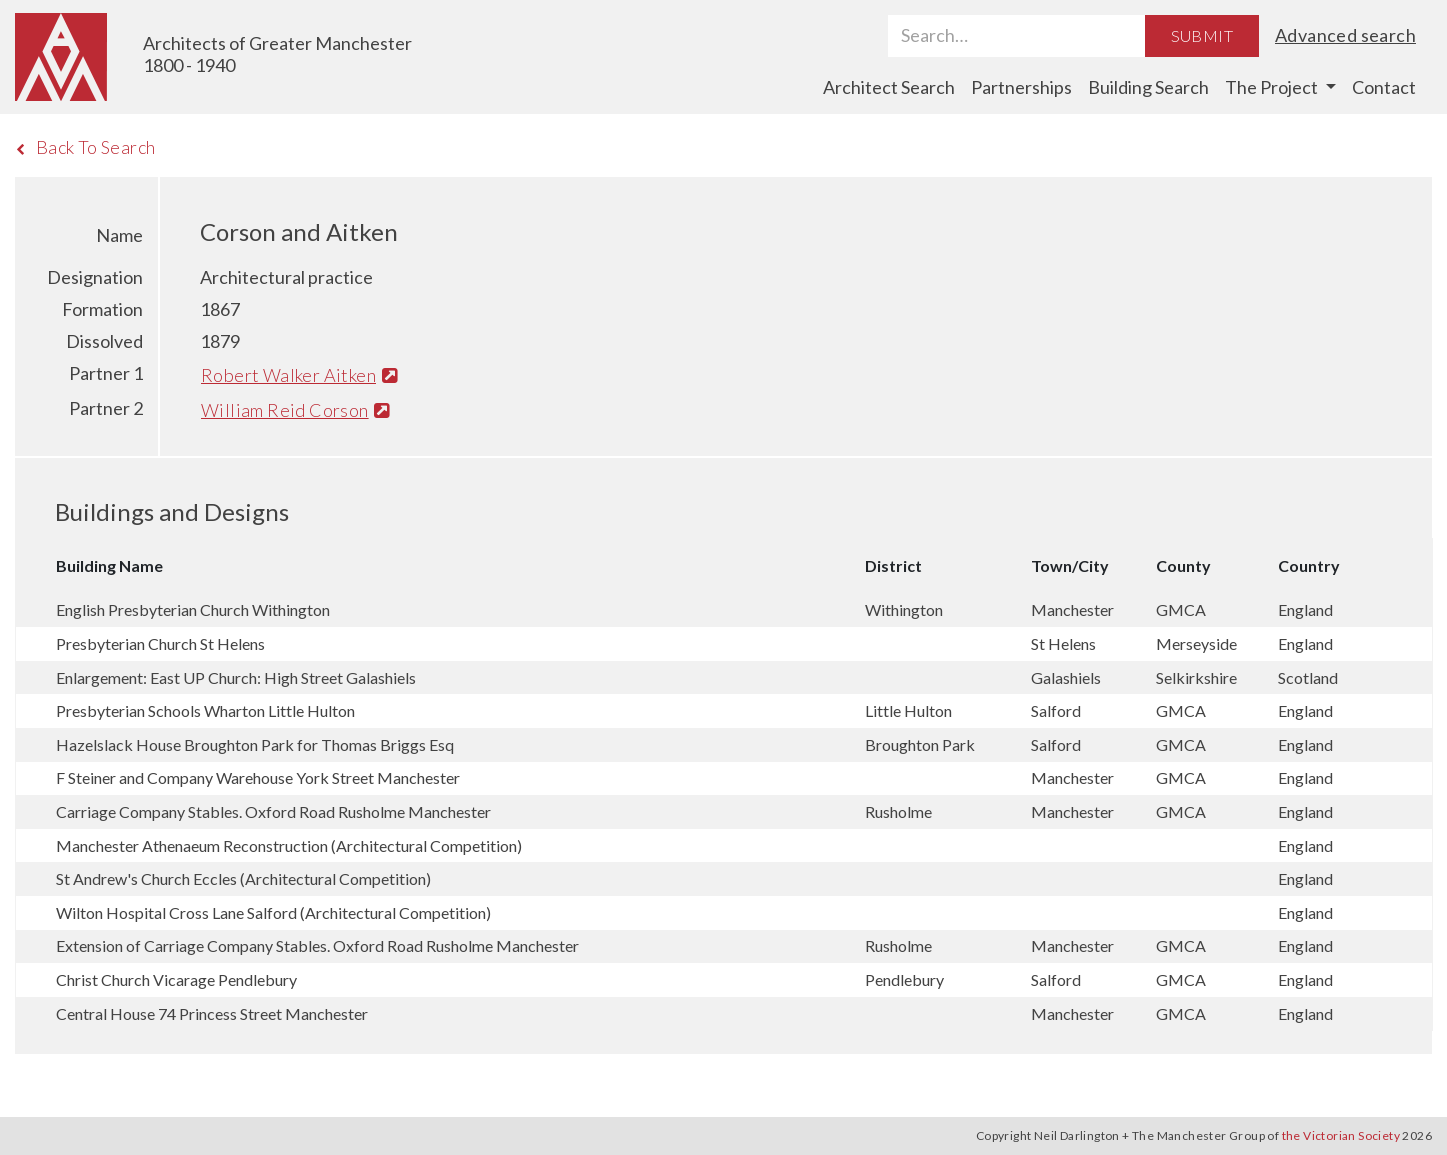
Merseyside (1196, 643)
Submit (1202, 35)
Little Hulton (908, 710)
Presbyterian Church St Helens (160, 643)
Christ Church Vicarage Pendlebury (176, 979)
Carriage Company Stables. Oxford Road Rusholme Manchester (273, 811)
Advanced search (1345, 35)
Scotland (1308, 677)
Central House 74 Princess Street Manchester (212, 1013)
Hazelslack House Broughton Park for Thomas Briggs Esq (255, 744)
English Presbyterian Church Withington (193, 609)
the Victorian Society (1341, 1135)
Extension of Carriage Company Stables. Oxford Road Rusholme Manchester (317, 945)
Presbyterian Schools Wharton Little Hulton (205, 710)
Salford (1056, 710)
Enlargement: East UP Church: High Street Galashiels (236, 677)
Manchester (1072, 609)
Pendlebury (904, 979)
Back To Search (85, 147)
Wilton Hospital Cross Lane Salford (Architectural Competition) (273, 912)
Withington (904, 609)
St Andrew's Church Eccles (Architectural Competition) (243, 878)
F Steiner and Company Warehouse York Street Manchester (258, 777)
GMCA (1181, 609)
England (1305, 609)
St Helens (1063, 643)
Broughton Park (920, 744)
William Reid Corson (295, 410)
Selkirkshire (1196, 677)
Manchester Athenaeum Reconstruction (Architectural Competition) (289, 845)
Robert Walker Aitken (299, 375)
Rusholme (898, 811)
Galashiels (1066, 677)
